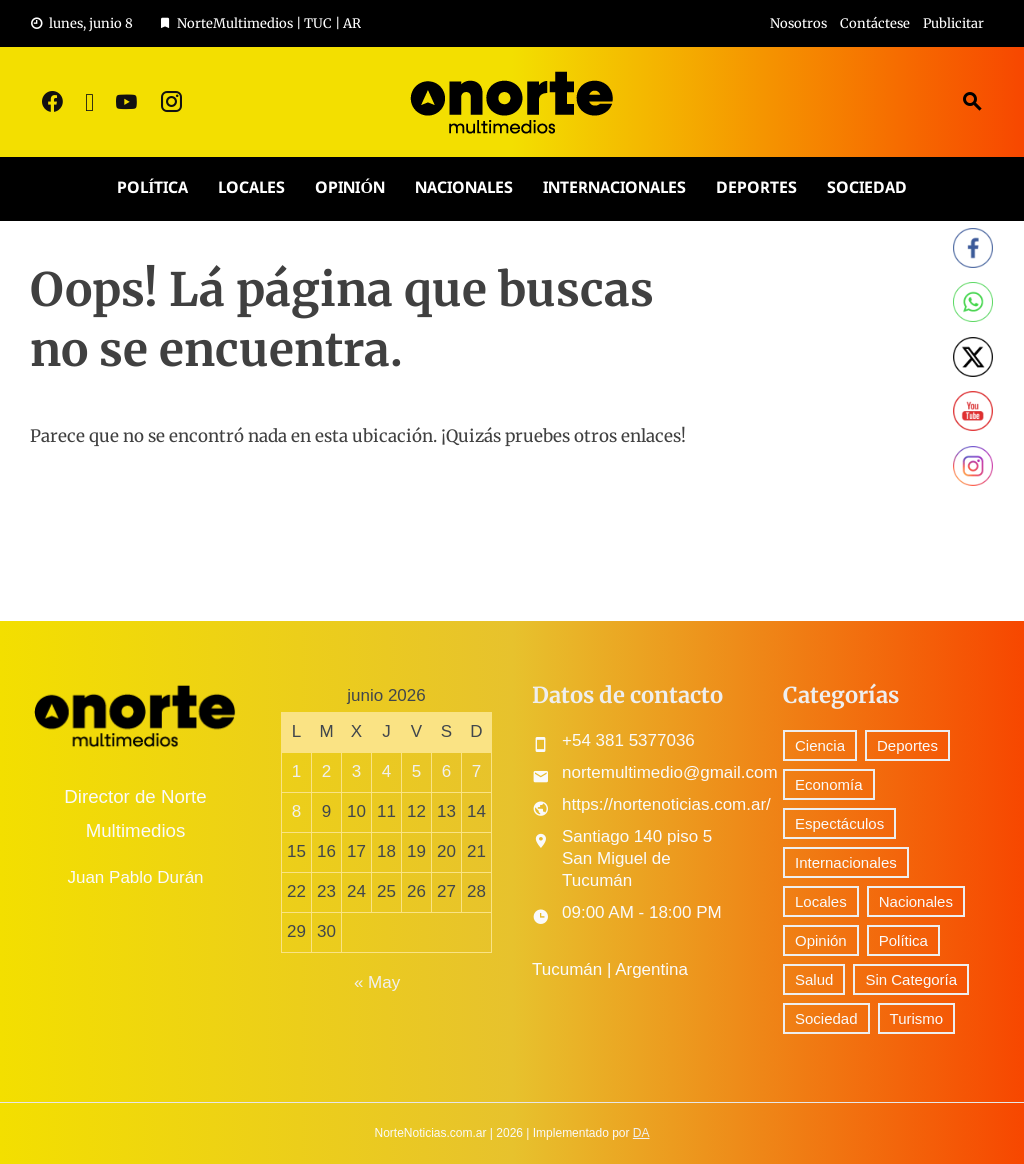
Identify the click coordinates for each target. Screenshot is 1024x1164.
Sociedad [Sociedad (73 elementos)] (826, 1018)
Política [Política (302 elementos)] (903, 940)
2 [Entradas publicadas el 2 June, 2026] (326, 771)
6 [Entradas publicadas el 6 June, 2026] (446, 771)
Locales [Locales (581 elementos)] (821, 901)
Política (152, 188)
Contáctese (875, 23)
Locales (251, 188)
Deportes (756, 188)
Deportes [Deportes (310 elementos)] (907, 745)
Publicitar (953, 23)
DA (641, 1133)
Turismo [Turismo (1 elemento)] (917, 1018)
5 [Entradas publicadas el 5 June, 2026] (416, 771)
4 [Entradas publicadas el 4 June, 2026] (386, 771)
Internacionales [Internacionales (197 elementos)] (846, 862)
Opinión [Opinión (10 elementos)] (821, 940)
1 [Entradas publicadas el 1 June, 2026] (296, 771)
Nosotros (798, 23)
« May (377, 982)
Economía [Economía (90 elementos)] (829, 784)
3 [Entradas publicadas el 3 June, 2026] (356, 771)
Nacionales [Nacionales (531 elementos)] (916, 901)
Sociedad (867, 188)
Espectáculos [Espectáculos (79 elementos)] (839, 823)
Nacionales (464, 188)
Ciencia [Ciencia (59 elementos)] (820, 745)
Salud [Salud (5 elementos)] (814, 979)
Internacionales (614, 188)
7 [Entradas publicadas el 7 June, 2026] (476, 771)
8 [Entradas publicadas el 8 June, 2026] (296, 811)
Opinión (349, 188)
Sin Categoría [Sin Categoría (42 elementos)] (911, 979)
